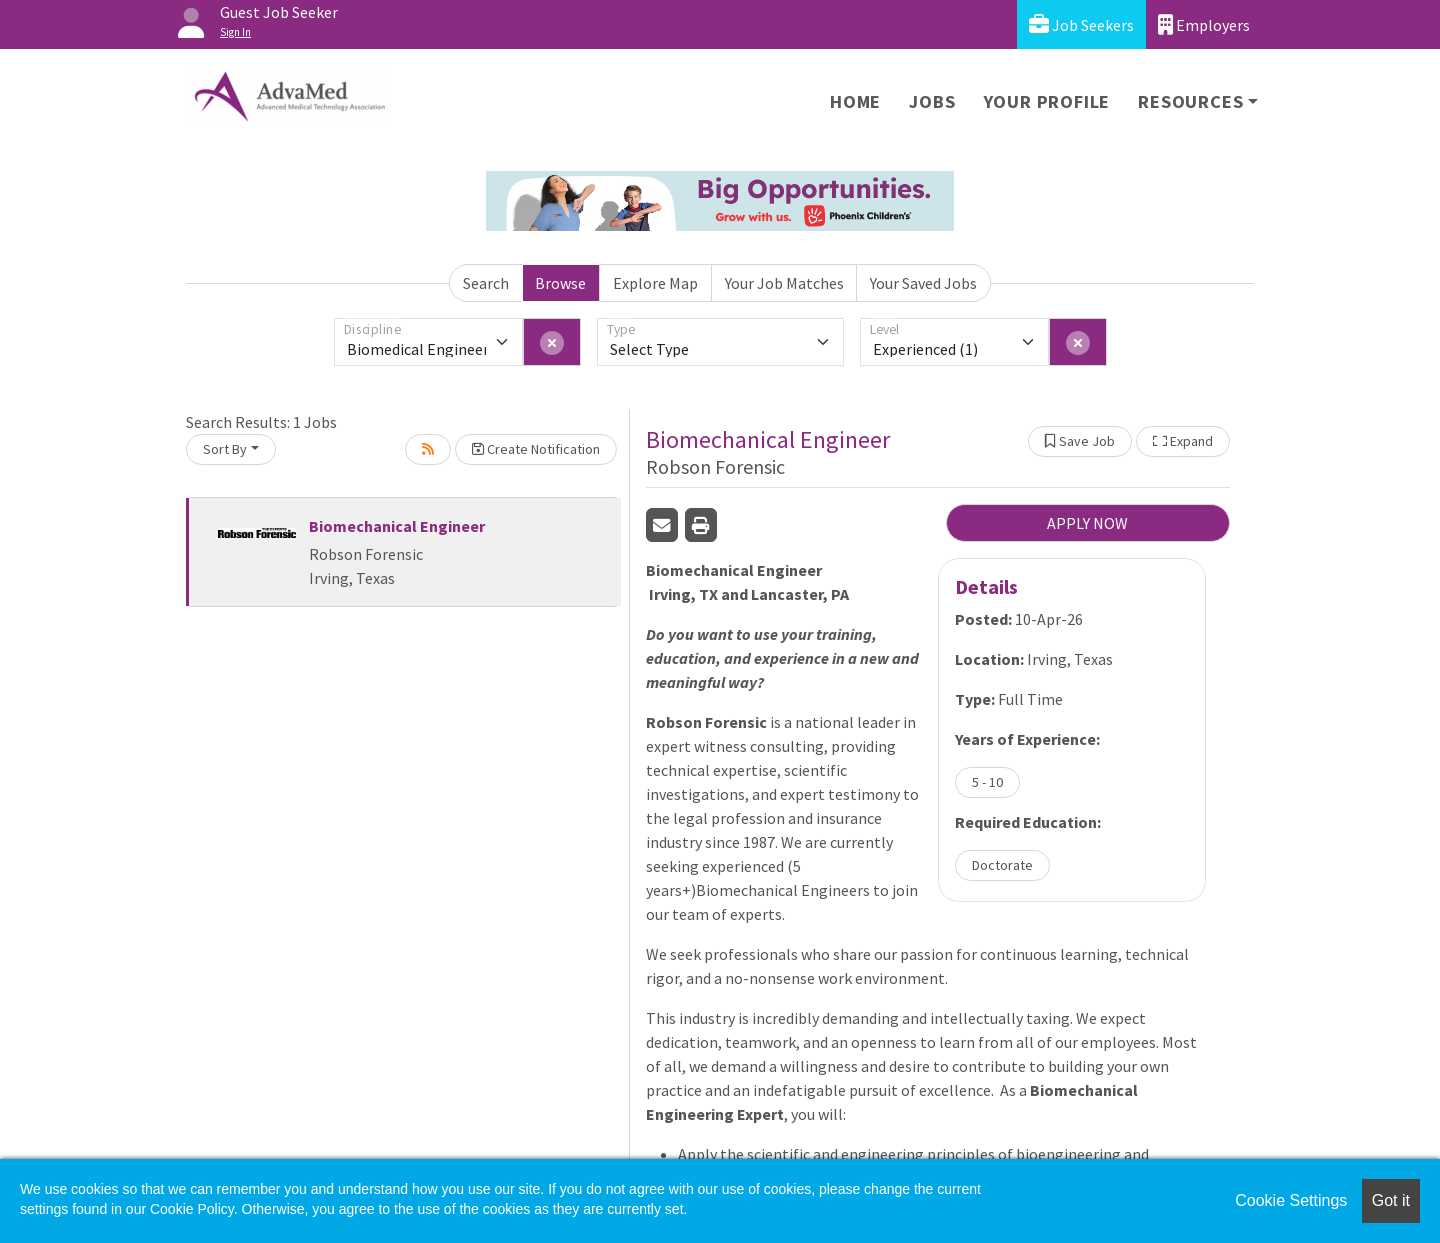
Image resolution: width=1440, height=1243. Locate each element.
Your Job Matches (784, 283)
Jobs (932, 101)
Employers (1204, 24)
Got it (1391, 1200)
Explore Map (655, 283)
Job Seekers (1081, 24)
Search (486, 283)
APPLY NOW (1087, 523)
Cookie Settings (1291, 1200)
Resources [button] (1190, 101)
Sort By (225, 449)
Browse (560, 283)
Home (855, 101)
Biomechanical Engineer (397, 526)
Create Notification (536, 449)
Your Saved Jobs (923, 283)
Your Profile (1047, 101)
